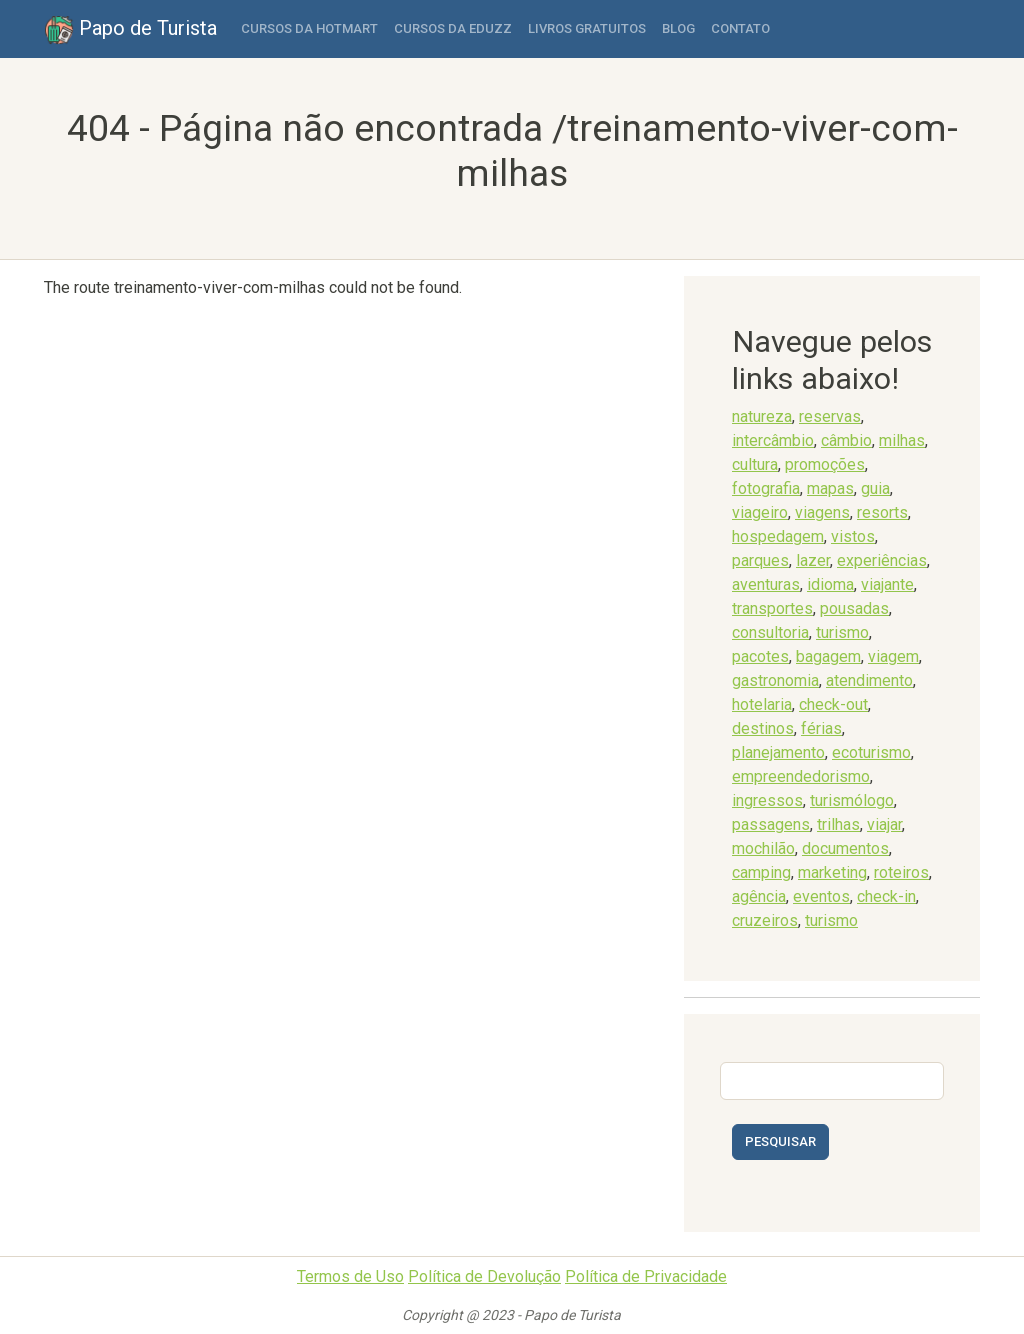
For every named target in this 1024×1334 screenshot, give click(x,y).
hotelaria (762, 704)
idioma (830, 584)
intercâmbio (773, 440)
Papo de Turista (130, 30)
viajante (887, 584)
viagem (893, 656)
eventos (821, 896)
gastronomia (775, 680)
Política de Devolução (484, 1276)
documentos (845, 848)
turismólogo (852, 800)
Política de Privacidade (646, 1276)
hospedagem (778, 536)
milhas (902, 440)
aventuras (766, 584)
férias (821, 728)
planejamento (778, 752)
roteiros (901, 872)
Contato (740, 28)
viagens (822, 512)
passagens (771, 824)
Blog (678, 28)
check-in (886, 896)
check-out (833, 704)
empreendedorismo (801, 776)
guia (875, 488)
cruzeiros (765, 920)
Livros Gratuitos (587, 28)
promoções (825, 464)
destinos (763, 728)
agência (759, 896)
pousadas (854, 608)
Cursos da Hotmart (309, 28)
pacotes (760, 656)
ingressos (767, 800)
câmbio (846, 440)
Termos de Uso (350, 1276)
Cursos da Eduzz (453, 28)
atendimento (869, 680)
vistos (853, 536)
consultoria (770, 632)
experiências (882, 560)
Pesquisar (780, 1141)
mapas (830, 488)
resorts (882, 512)
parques (760, 560)
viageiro (760, 512)
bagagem (828, 656)
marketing (832, 872)
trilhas (838, 824)
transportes (772, 608)
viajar (884, 824)
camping (761, 872)
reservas (830, 416)
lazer (813, 560)
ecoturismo (871, 752)
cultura (755, 464)
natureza (762, 416)
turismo (842, 632)
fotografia (766, 488)
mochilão (763, 848)
